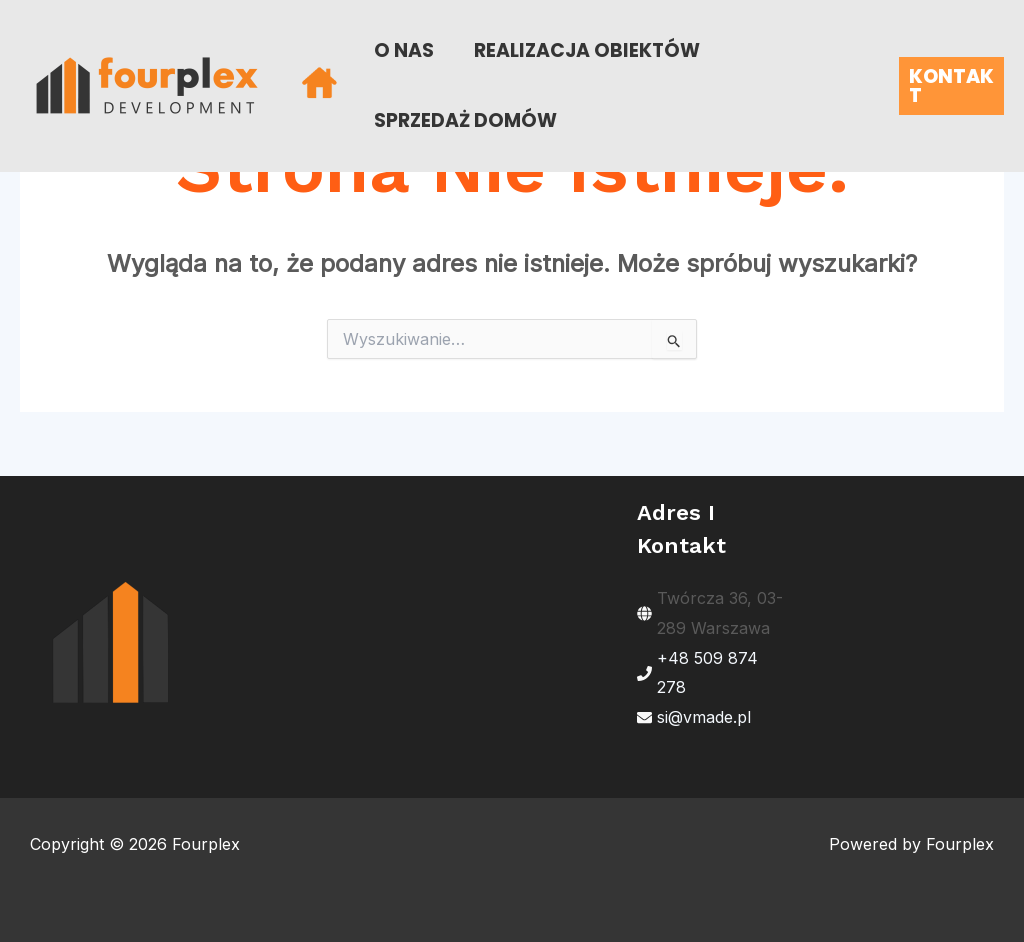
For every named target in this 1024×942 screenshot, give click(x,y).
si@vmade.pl (704, 717)
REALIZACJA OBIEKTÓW (587, 50)
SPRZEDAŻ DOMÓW (465, 120)
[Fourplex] (147, 84)
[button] (951, 86)
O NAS (404, 50)
